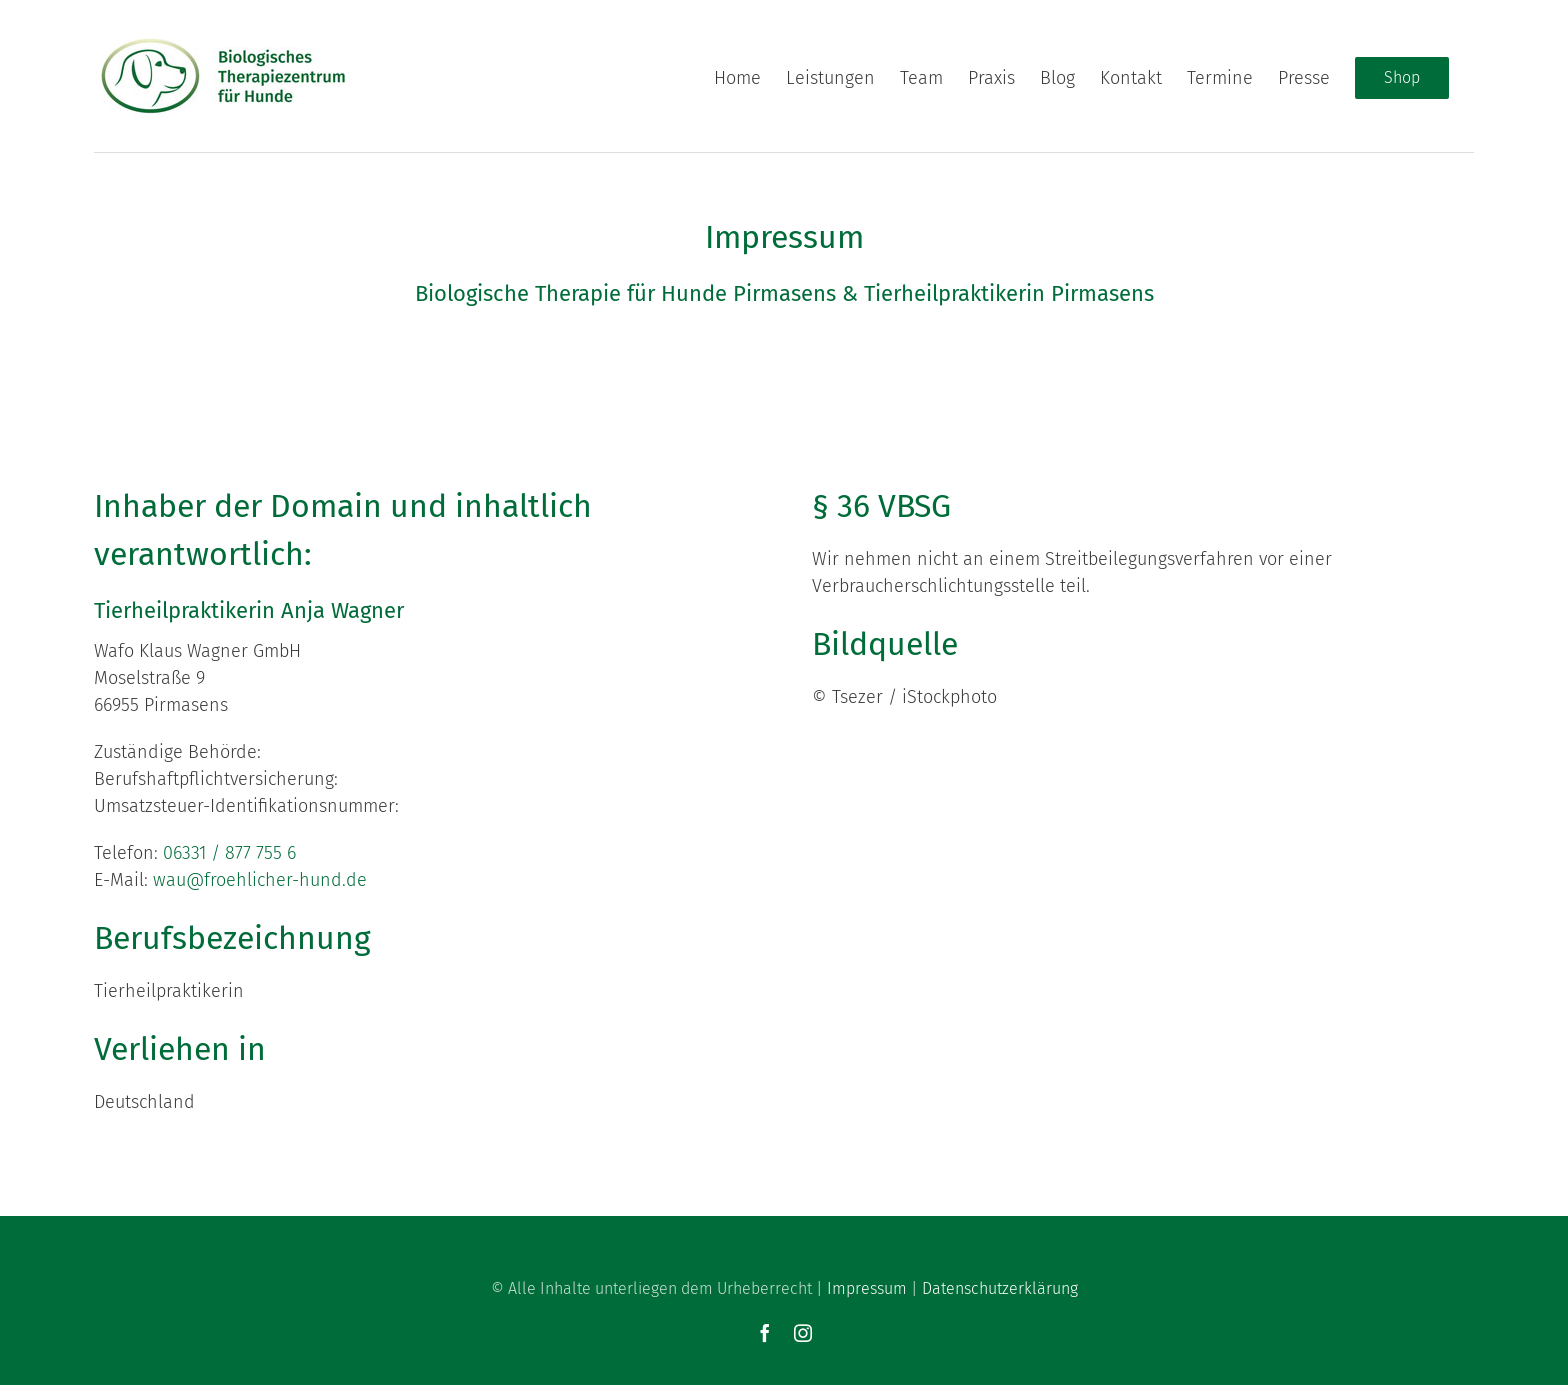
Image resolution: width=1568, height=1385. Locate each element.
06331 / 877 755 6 (229, 852)
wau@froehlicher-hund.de (260, 879)
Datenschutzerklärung (1000, 1287)
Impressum (867, 1287)
